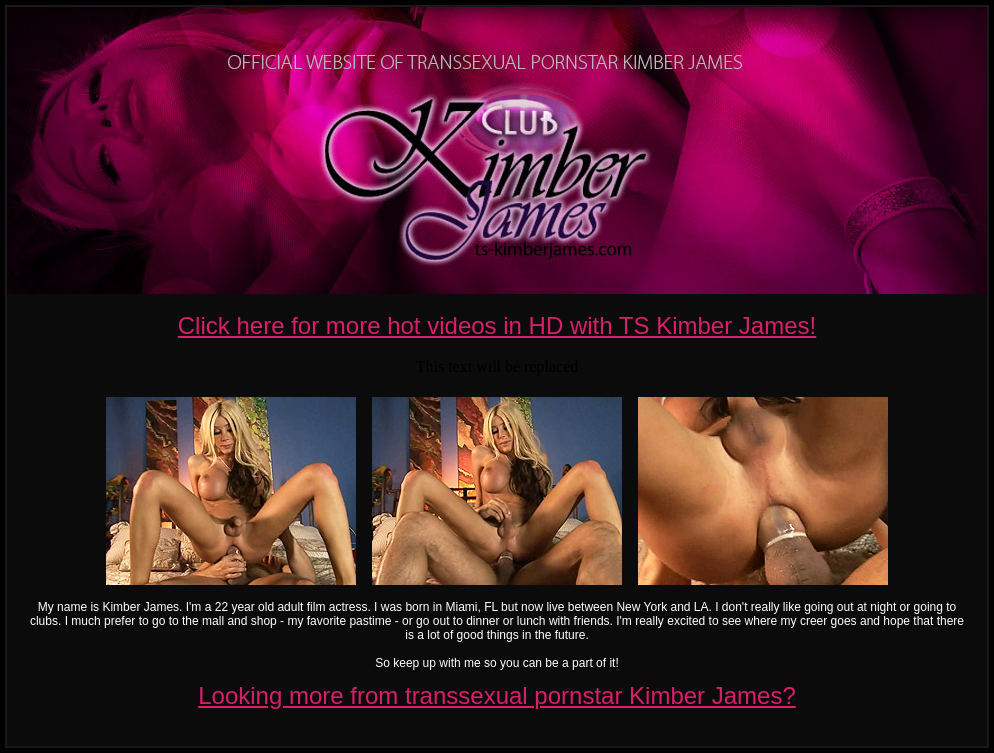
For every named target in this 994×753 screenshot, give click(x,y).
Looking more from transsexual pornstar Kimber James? (497, 695)
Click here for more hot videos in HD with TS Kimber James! (497, 325)
